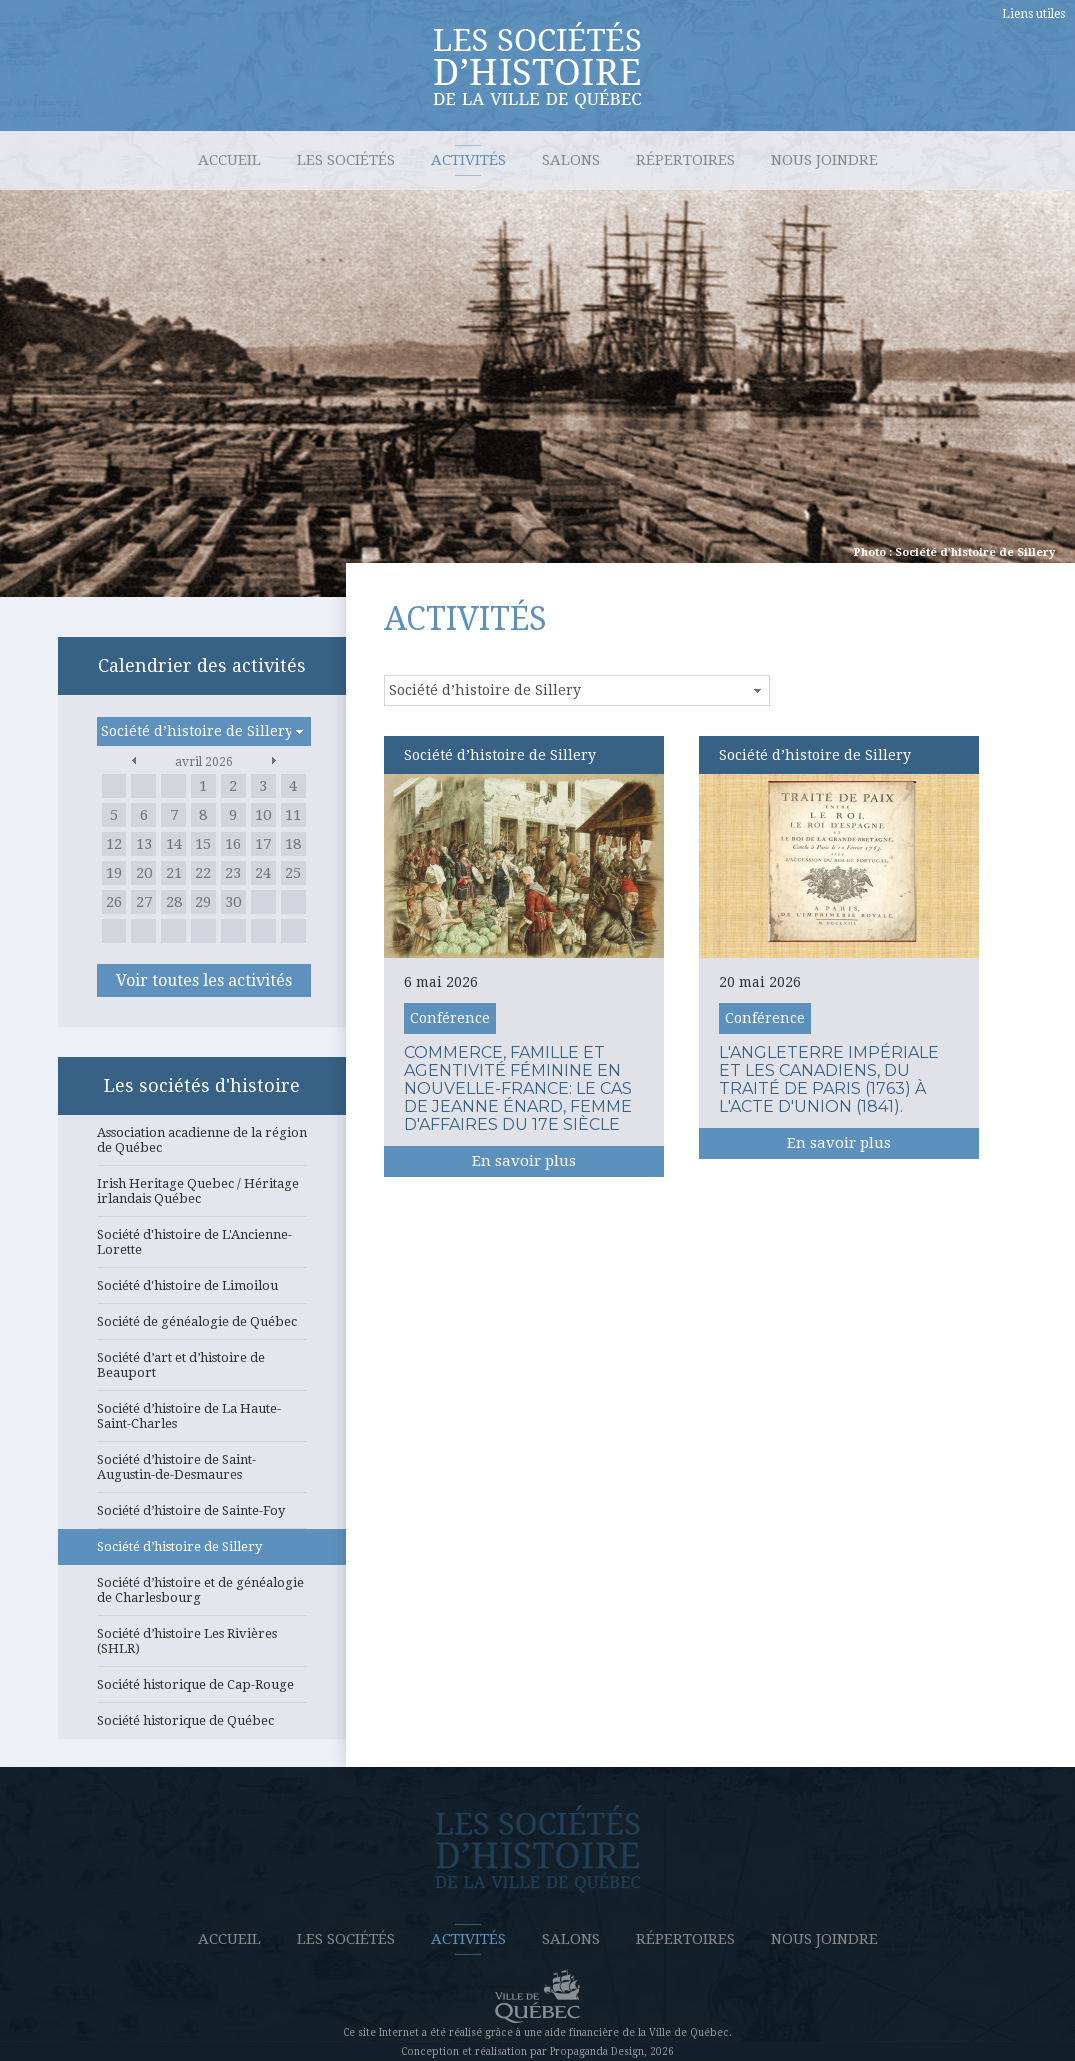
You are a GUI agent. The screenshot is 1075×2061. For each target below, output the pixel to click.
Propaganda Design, (598, 2051)
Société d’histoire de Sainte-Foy (202, 1516)
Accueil (229, 160)
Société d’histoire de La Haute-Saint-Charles (202, 1421)
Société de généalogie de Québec (202, 1327)
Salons (571, 160)
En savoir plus (524, 1161)
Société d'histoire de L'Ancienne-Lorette (202, 1247)
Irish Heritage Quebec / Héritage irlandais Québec (202, 1196)
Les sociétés (346, 160)
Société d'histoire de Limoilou (202, 1291)
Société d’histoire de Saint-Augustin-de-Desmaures (202, 1472)
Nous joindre (824, 160)
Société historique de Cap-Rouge (202, 1690)
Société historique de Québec (202, 1726)
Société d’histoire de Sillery (202, 1552)
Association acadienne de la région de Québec (202, 1145)
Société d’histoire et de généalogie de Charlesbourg (202, 1595)
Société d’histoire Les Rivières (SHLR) (202, 1646)
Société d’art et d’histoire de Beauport (202, 1370)
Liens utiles (1033, 14)
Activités (468, 160)
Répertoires (685, 160)
